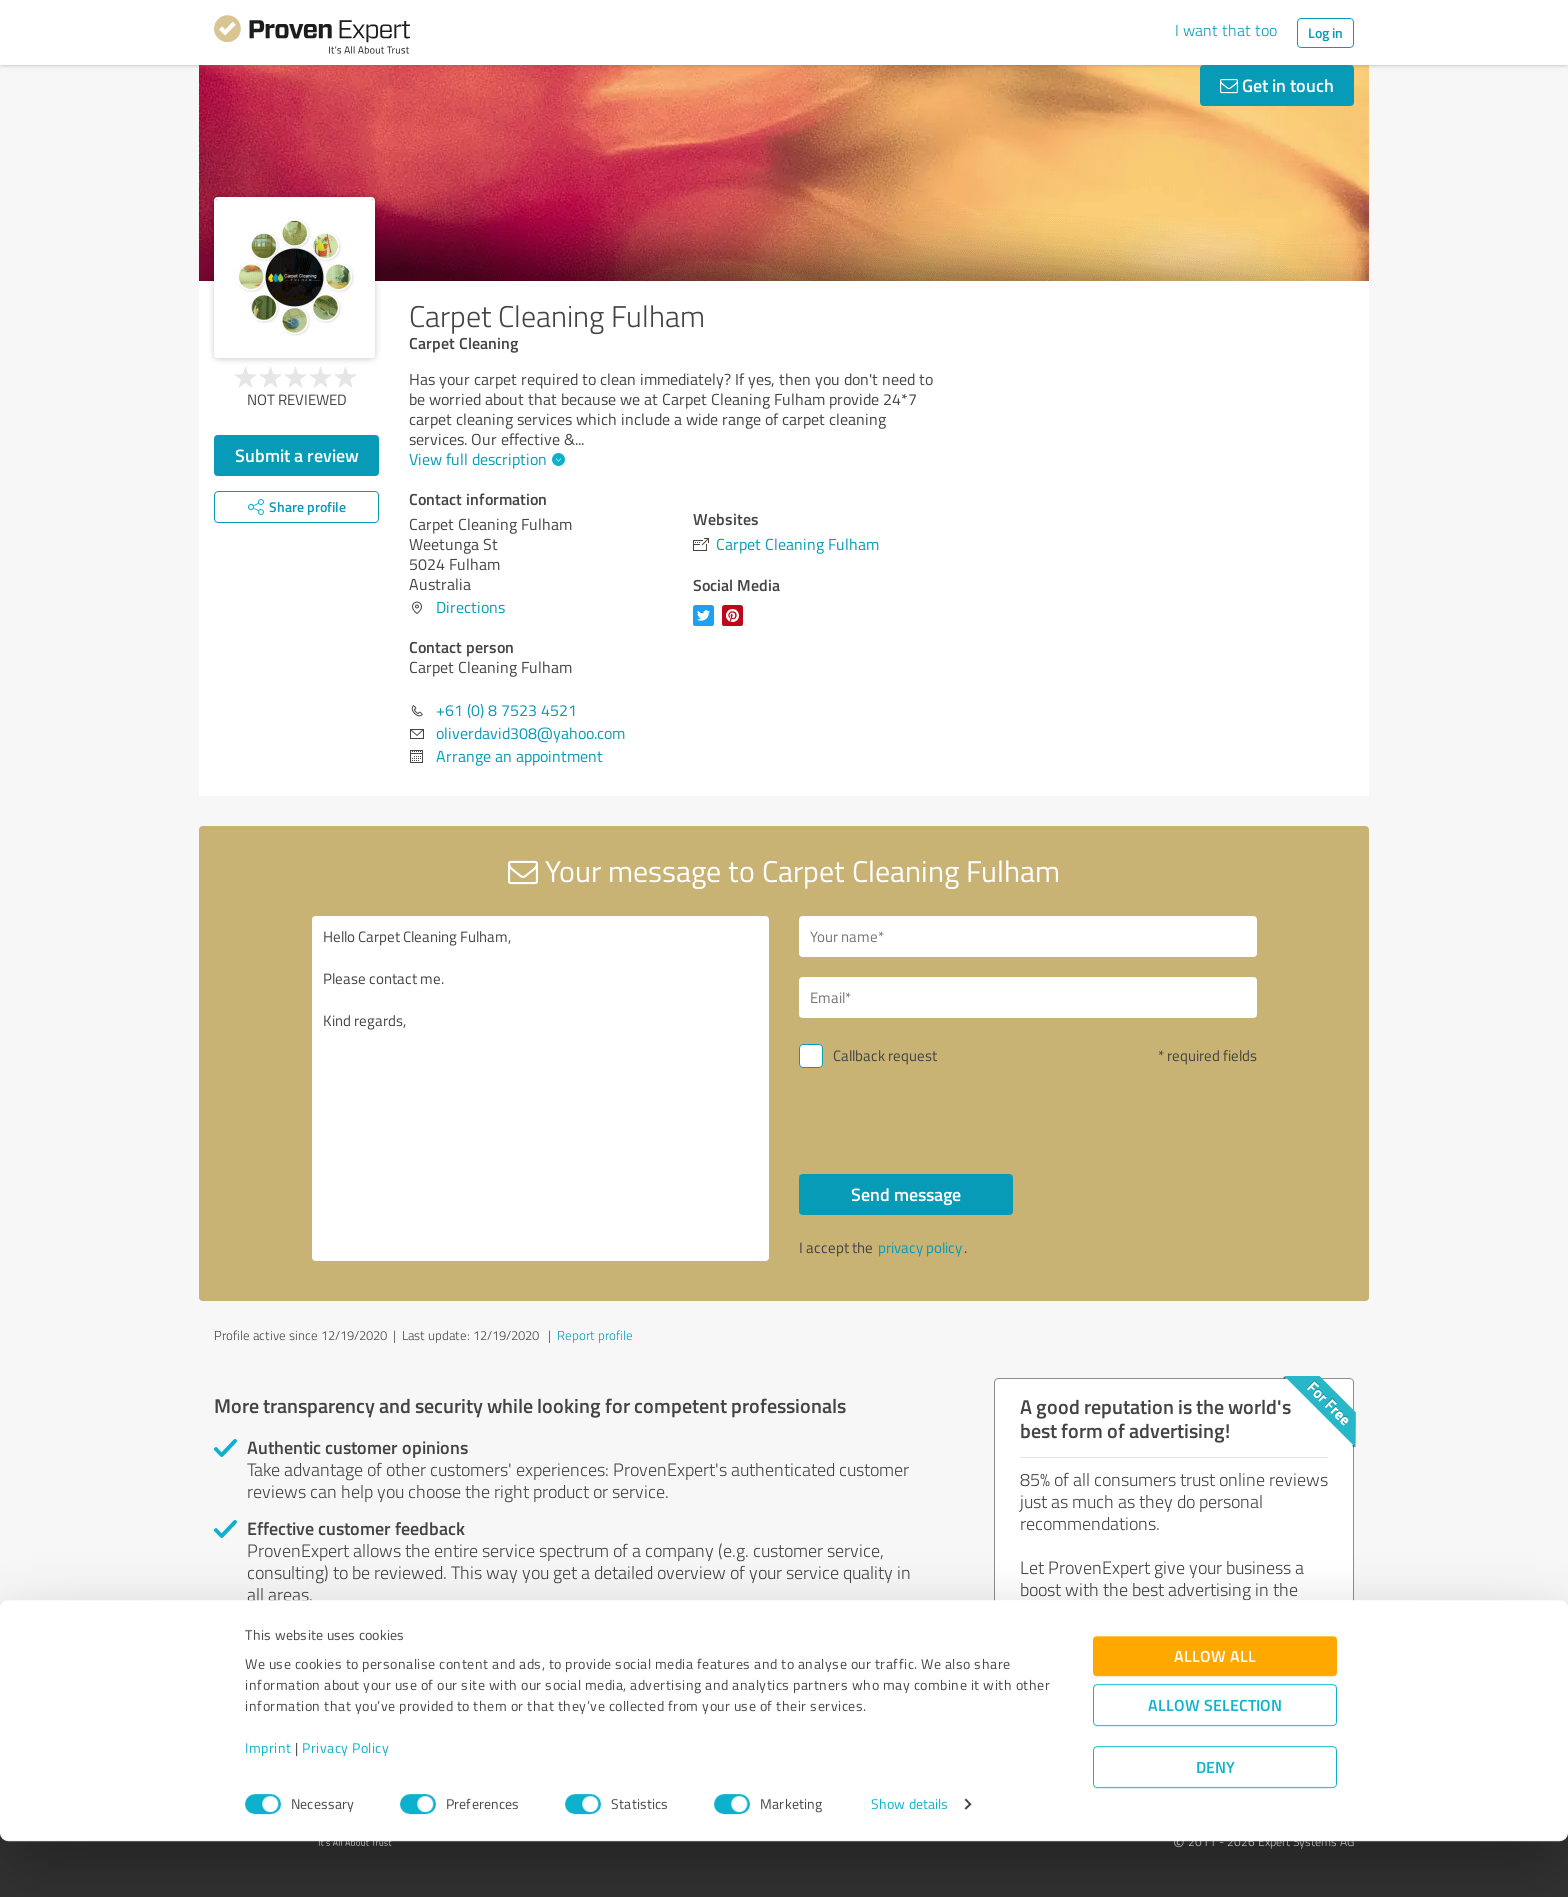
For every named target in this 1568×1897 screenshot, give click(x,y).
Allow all (1215, 1711)
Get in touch (1277, 85)
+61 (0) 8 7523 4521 (506, 710)
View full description (484, 459)
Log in (1325, 32)
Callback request (885, 1055)
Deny (1215, 1822)
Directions (470, 607)
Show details (909, 1859)
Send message (906, 1194)
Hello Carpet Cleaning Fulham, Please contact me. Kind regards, (541, 1088)
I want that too (1226, 30)
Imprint (268, 1803)
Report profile (595, 1335)
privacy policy (920, 1247)
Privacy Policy (345, 1803)
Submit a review (297, 455)
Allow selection (1215, 1760)
